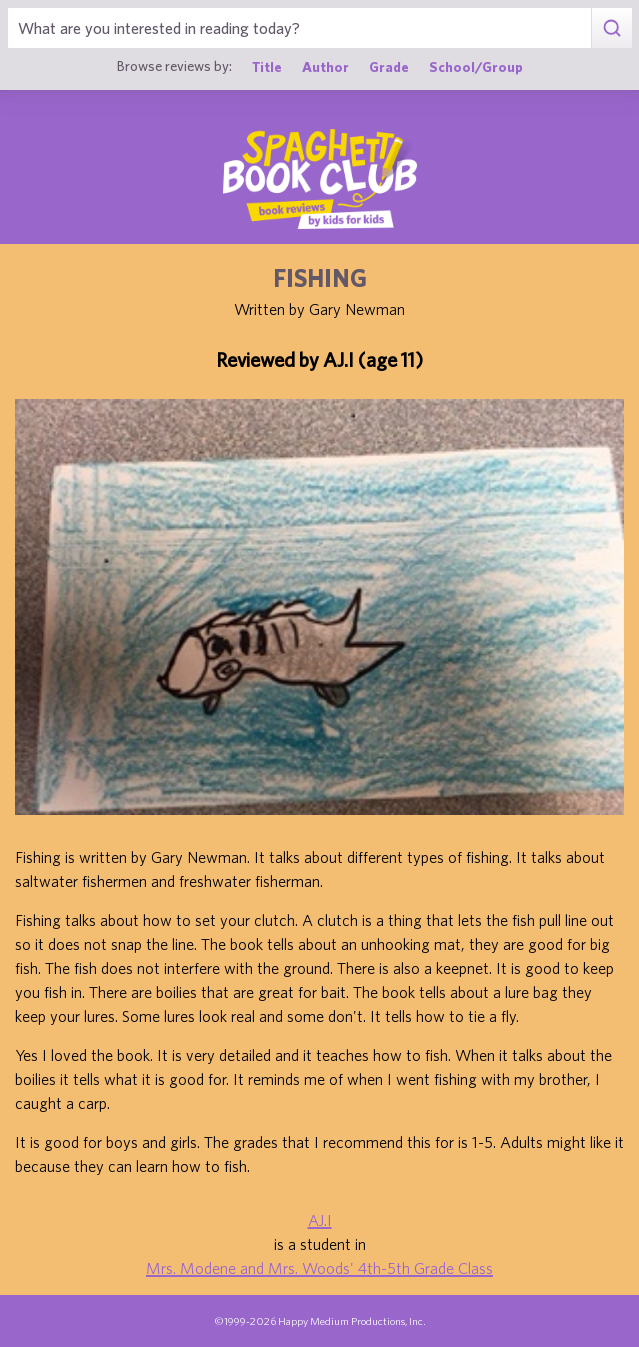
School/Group (476, 66)
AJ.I (320, 1220)
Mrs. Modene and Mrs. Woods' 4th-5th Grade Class (319, 1268)
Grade (389, 66)
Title (267, 66)
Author (325, 66)
